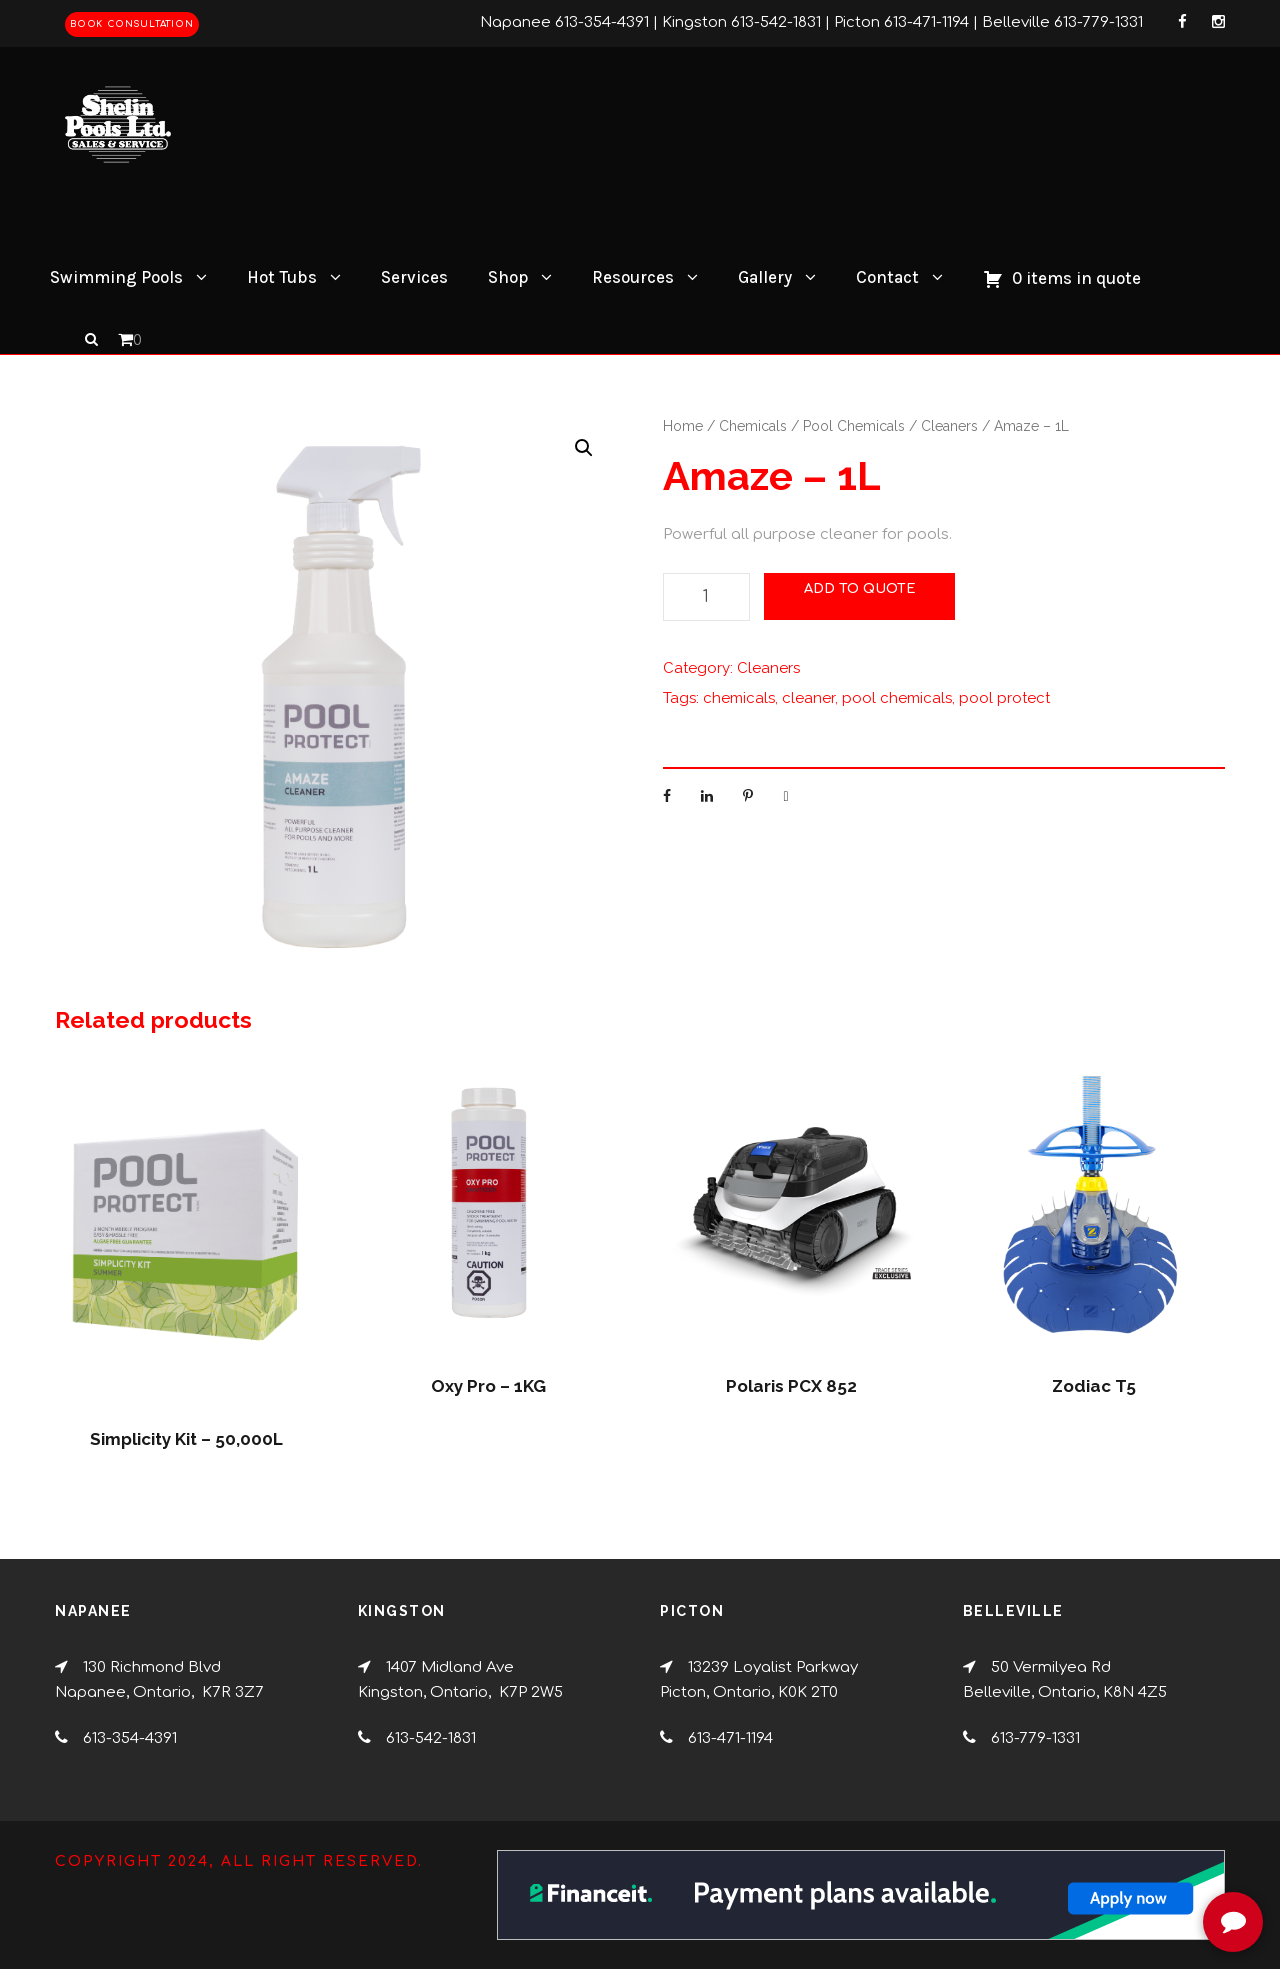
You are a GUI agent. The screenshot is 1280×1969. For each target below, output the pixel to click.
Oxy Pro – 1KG (488, 1386)
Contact (887, 277)
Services (414, 277)
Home (683, 426)
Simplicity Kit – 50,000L (186, 1439)
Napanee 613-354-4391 (564, 22)
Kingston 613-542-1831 (741, 22)
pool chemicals (897, 698)
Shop (508, 277)
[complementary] (1135, 1859)
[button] (584, 448)
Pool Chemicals (854, 426)
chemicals (739, 698)
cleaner (808, 698)
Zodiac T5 (1094, 1386)
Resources (633, 277)
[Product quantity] (706, 597)
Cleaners (949, 426)
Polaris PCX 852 (791, 1386)
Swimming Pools (116, 277)
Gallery (765, 277)
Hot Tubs (282, 277)
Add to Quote (859, 589)
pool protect (1004, 698)
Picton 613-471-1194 (901, 22)
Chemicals (753, 426)
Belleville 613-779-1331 (1062, 22)
